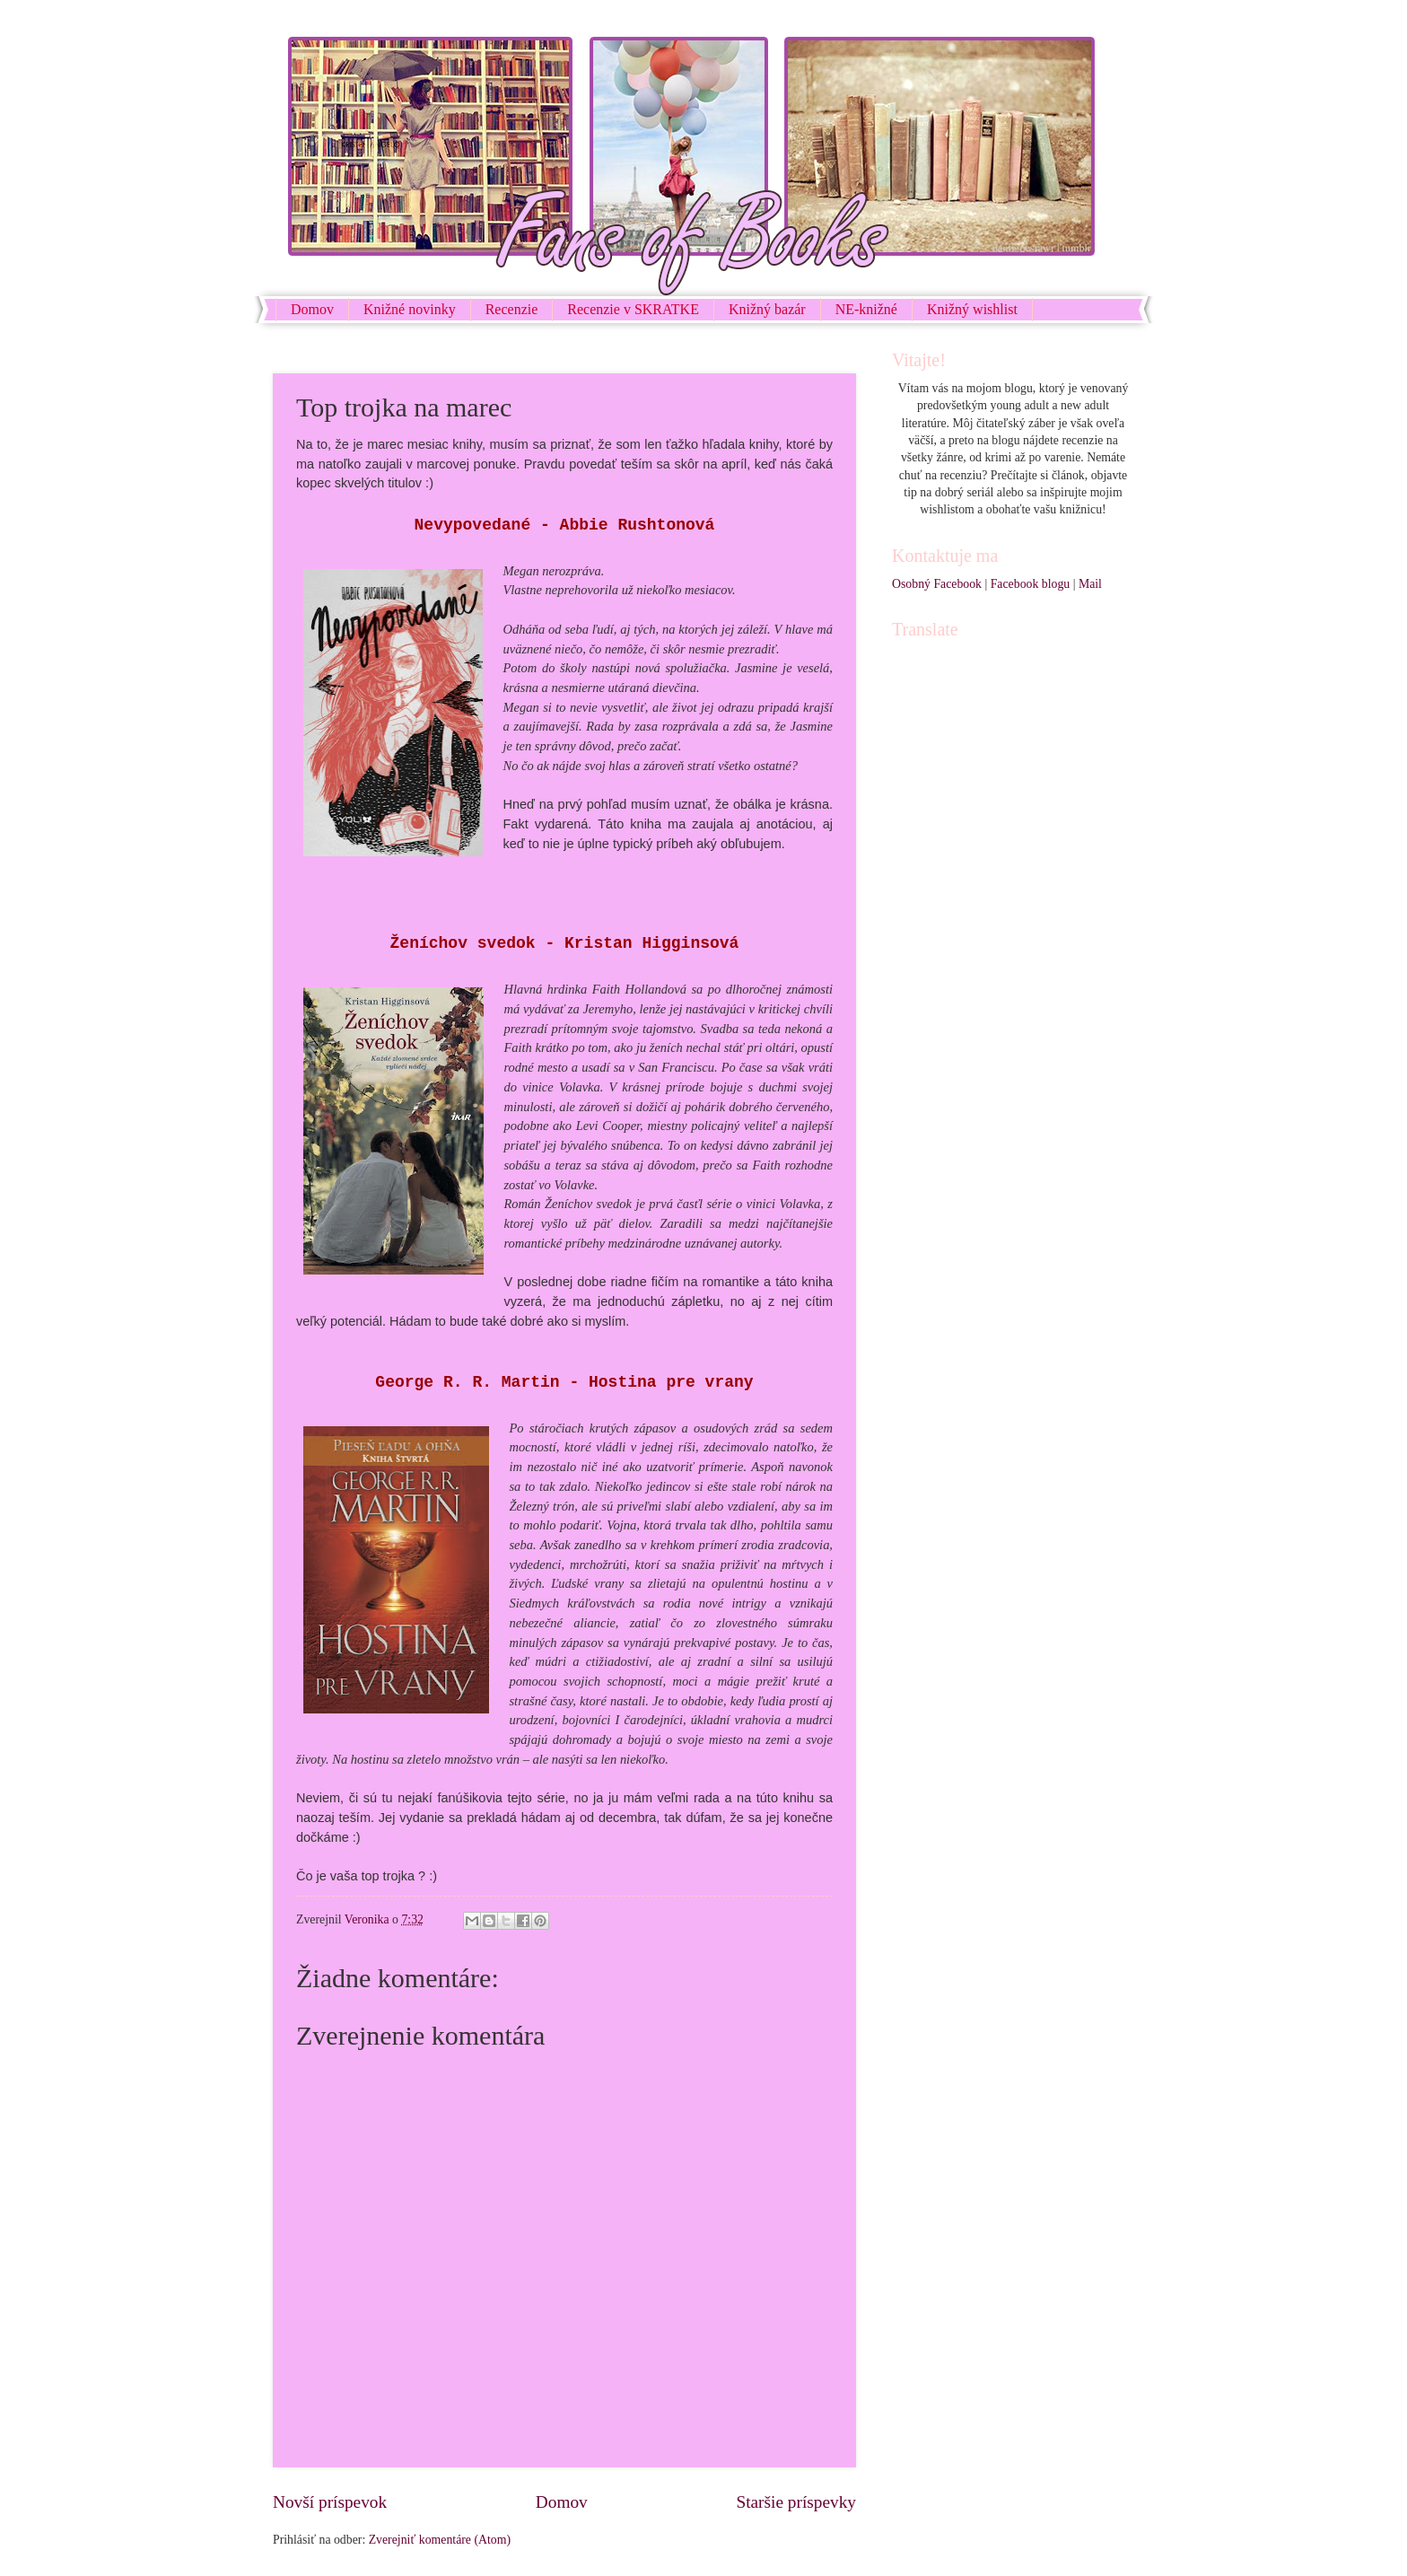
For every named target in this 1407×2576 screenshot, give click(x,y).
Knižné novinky (409, 309)
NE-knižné (866, 309)
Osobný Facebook (937, 584)
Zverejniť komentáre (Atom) (440, 2539)
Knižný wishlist (972, 309)
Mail (1090, 584)
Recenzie (511, 309)
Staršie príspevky (796, 2502)
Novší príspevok (330, 2502)
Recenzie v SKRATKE (633, 309)
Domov (312, 309)
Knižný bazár (767, 309)
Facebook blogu (1031, 584)
